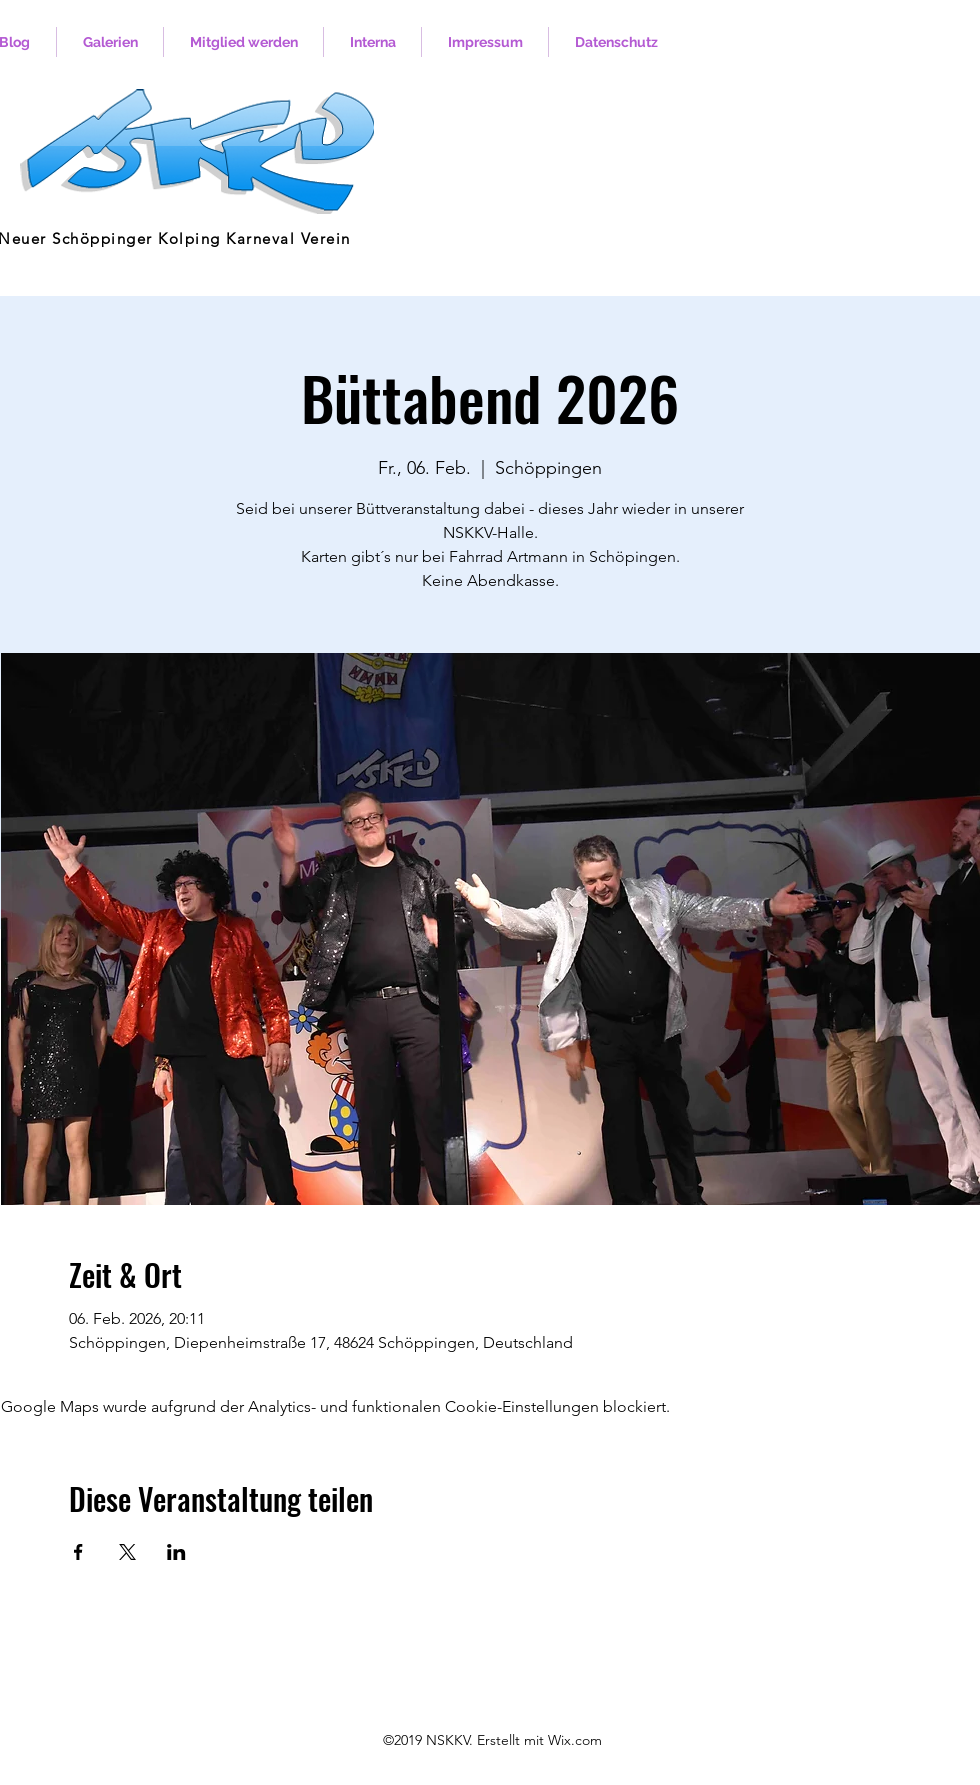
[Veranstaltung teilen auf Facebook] (78, 1552)
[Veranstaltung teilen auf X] (127, 1552)
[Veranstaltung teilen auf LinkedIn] (176, 1552)
